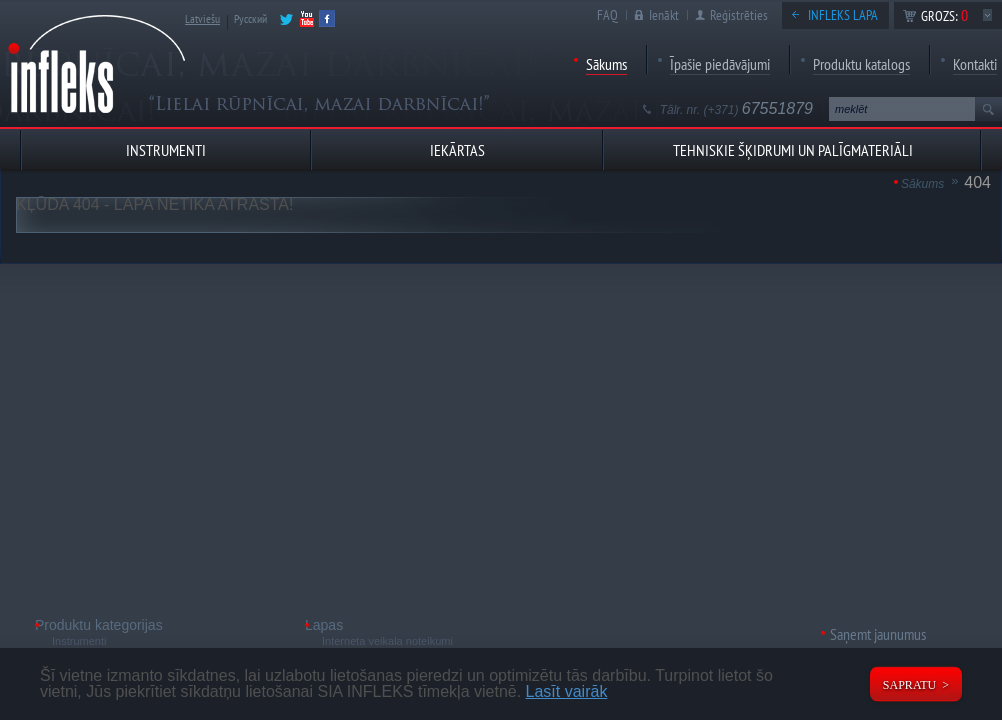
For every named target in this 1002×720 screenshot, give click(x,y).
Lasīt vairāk (567, 691)
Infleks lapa (843, 15)
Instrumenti (79, 641)
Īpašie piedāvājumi (720, 64)
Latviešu (202, 18)
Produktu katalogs (861, 64)
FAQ (607, 15)
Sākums (606, 64)
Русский (250, 18)
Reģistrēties (739, 15)
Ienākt (664, 15)
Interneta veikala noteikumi (387, 641)
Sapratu (909, 685)
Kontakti (975, 64)
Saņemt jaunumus (878, 634)
